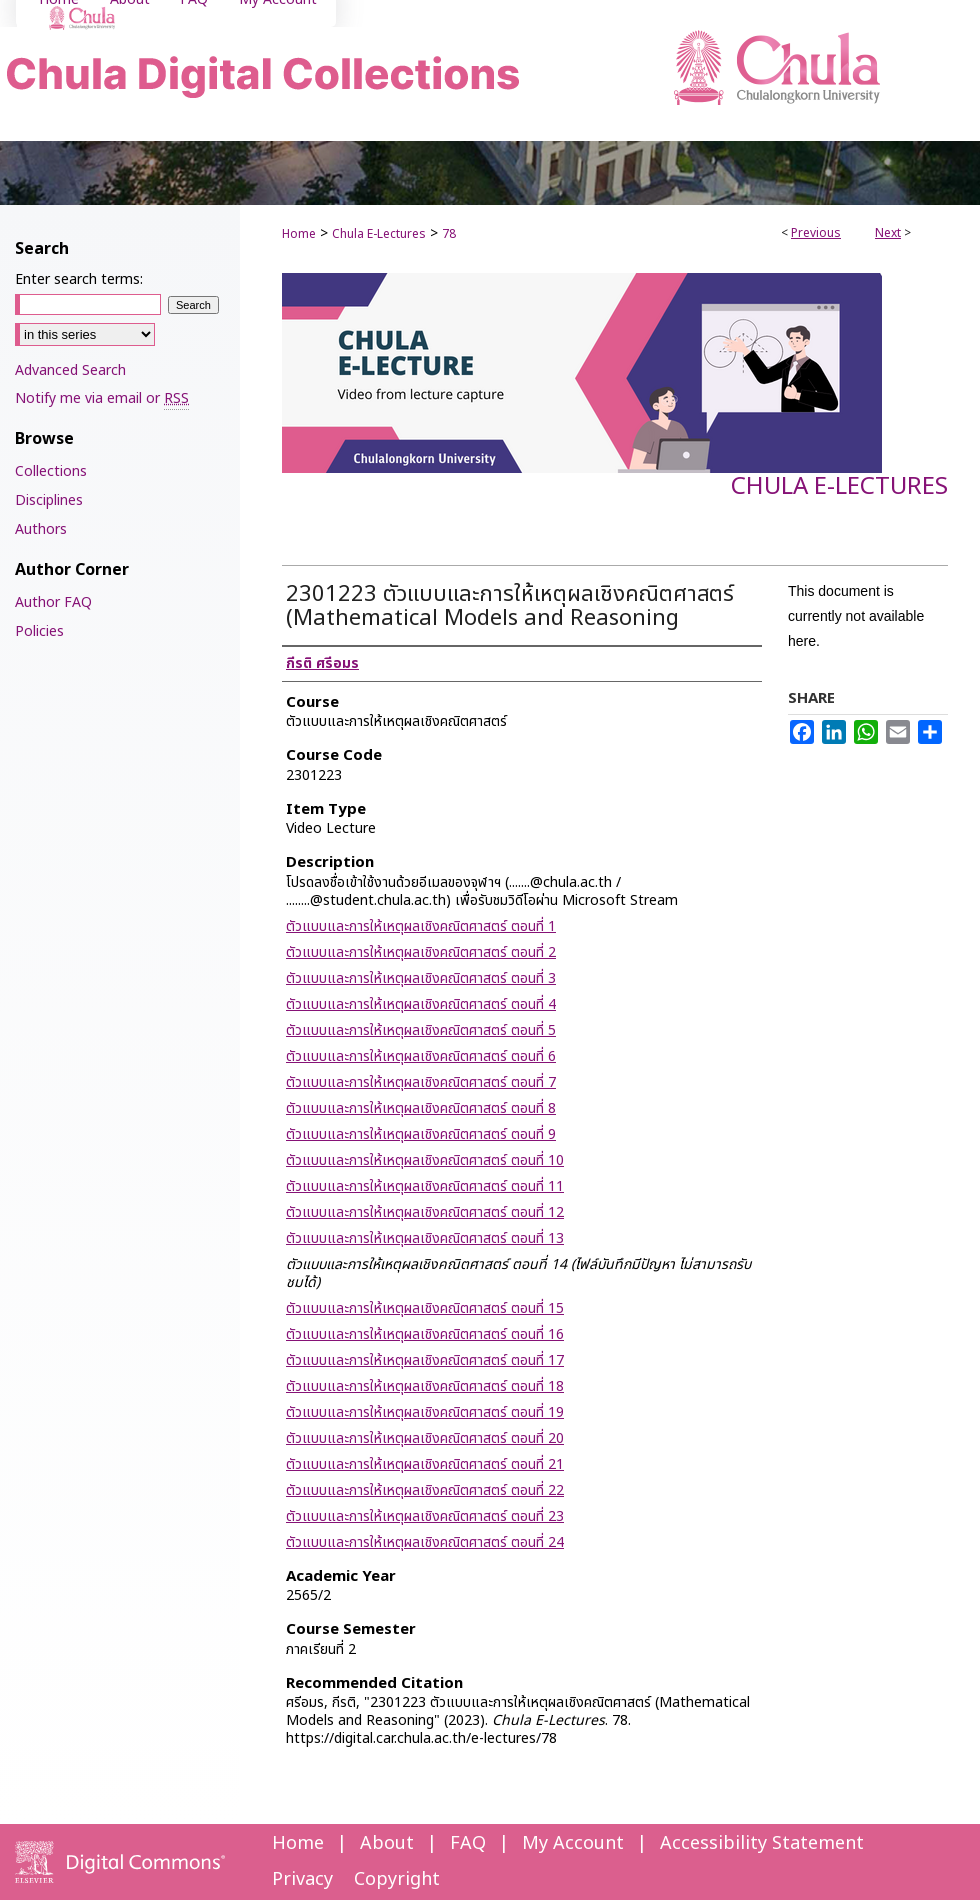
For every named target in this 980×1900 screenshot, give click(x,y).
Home (299, 234)
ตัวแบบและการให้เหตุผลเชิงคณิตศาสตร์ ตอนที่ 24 (425, 1542)
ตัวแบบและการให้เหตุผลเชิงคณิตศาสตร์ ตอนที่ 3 (421, 978)
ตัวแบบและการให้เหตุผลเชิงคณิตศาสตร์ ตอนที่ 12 (425, 1212)
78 (449, 234)
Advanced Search (70, 370)
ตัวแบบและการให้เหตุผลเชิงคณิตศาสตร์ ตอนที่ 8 (421, 1108)
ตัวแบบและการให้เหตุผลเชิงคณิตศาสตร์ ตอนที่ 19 (425, 1412)
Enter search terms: (79, 279)
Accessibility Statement (762, 1843)
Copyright (397, 1879)
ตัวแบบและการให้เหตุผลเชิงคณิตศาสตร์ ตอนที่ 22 (425, 1490)
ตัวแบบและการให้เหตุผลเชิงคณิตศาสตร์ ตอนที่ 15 (425, 1308)
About (387, 1843)
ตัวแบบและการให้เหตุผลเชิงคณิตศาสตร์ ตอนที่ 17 (425, 1360)
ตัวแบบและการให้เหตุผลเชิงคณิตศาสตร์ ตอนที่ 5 (421, 1030)
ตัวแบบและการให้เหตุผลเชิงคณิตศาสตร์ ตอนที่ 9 (421, 1134)
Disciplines (49, 500)
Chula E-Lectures (379, 234)
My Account (573, 1843)
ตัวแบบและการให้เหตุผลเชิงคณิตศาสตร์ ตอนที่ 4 (421, 1004)
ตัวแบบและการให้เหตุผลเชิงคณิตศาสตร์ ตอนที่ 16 (425, 1334)
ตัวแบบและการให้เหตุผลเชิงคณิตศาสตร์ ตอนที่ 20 (425, 1438)
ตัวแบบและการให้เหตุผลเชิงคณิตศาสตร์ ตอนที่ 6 (421, 1056)
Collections (51, 471)
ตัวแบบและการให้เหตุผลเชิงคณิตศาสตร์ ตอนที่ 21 (425, 1464)
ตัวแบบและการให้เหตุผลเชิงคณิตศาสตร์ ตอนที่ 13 (425, 1238)
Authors (41, 529)
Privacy (302, 1879)
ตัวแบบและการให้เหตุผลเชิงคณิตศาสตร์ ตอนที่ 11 (425, 1186)
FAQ (468, 1843)
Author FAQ (53, 602)
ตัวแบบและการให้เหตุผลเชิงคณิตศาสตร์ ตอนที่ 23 (425, 1516)
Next (888, 233)
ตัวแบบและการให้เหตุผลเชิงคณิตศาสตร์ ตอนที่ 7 (421, 1082)
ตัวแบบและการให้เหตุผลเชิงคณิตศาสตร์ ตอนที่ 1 (421, 926)
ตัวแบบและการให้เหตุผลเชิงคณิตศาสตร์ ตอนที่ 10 (425, 1160)
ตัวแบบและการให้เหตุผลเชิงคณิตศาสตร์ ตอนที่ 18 (425, 1386)
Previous (816, 233)
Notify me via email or (102, 398)
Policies (39, 631)
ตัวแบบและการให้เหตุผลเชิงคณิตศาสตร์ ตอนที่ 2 (421, 952)
